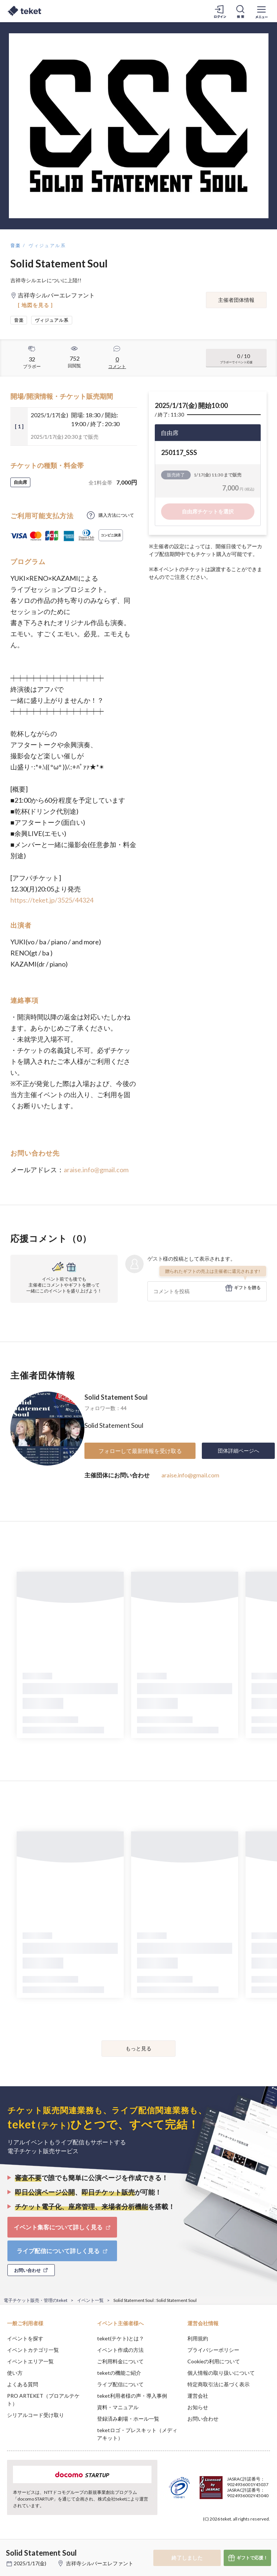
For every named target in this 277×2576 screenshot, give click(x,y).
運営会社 (197, 2396)
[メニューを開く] (261, 11)
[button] (10, 2549)
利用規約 (197, 2338)
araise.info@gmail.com (96, 1170)
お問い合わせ (202, 2418)
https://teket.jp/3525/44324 (51, 900)
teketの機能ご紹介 (119, 2373)
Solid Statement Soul (116, 1397)
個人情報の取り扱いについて (221, 2373)
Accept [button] (251, 2539)
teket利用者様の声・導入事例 (132, 2396)
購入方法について (116, 515)
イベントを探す (25, 2338)
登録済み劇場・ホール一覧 (128, 2418)
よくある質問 (22, 2384)
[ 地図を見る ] (35, 305)
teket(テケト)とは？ (120, 2338)
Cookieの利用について (213, 2361)
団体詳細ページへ (238, 1450)
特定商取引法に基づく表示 (218, 2384)
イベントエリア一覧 (30, 2361)
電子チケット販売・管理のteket (35, 2300)
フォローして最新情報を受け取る (140, 1450)
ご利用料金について (120, 2361)
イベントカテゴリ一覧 (33, 2350)
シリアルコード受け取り (35, 2415)
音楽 (15, 245)
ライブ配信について (120, 2384)
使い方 (15, 2373)
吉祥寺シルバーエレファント (99, 2563)
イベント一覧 (90, 2300)
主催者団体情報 (236, 300)
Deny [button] (213, 2539)
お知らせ (197, 2407)
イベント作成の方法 (120, 2350)
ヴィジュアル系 (47, 245)
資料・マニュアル (117, 2407)
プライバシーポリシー (213, 2350)
